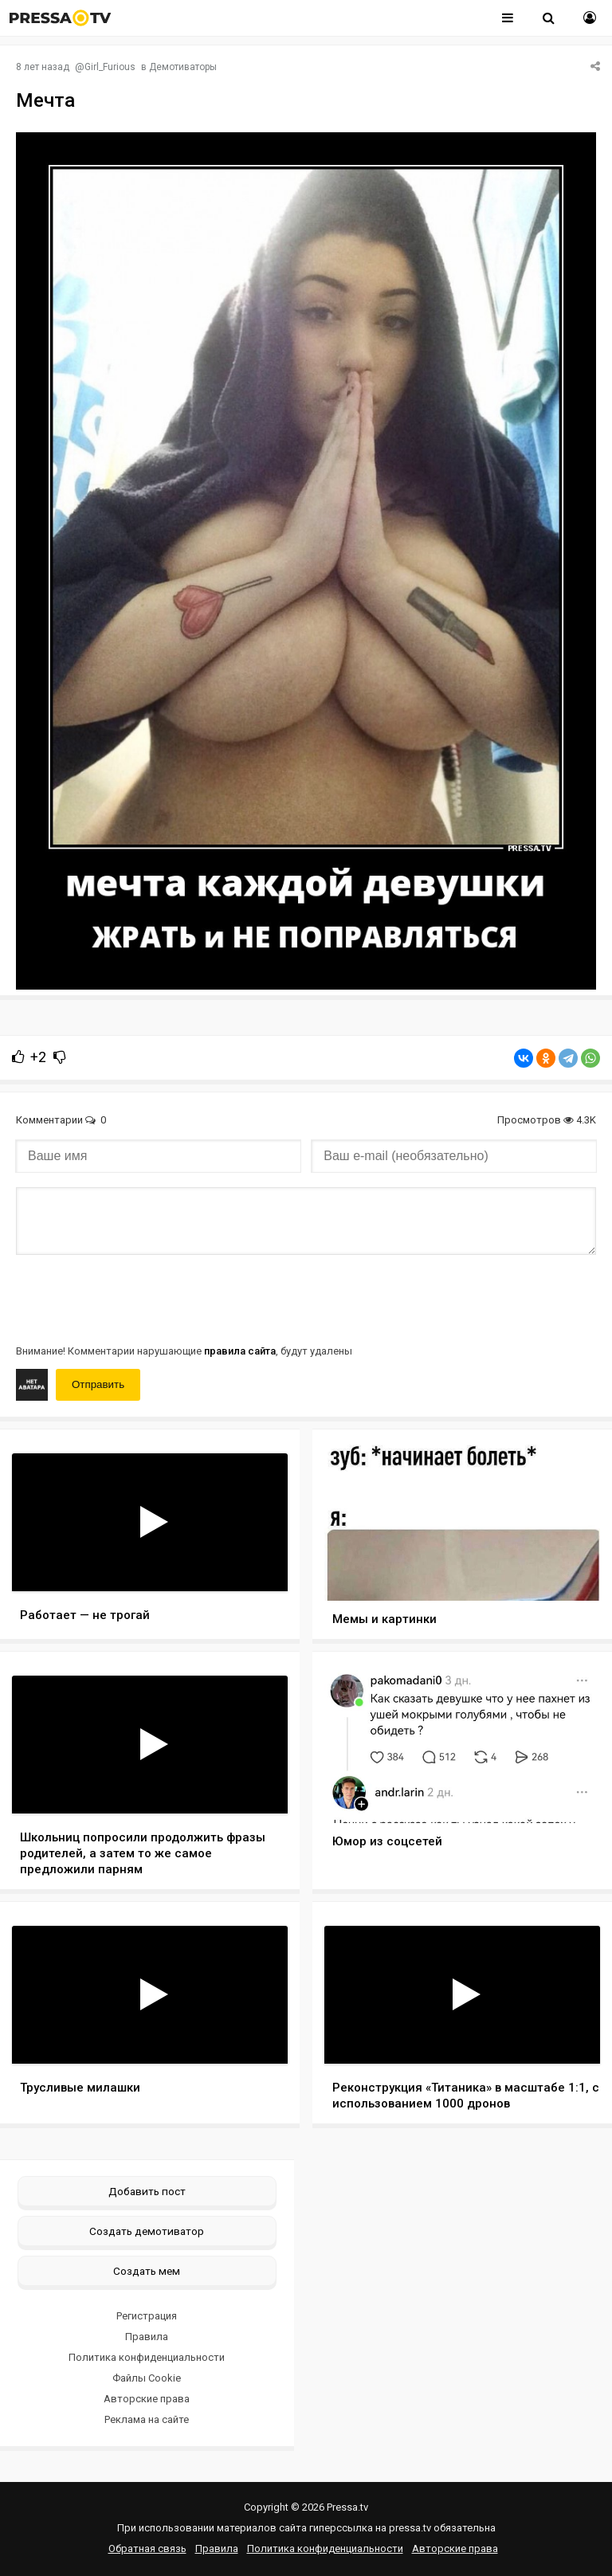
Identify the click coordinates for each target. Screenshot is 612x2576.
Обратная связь (147, 2548)
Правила (146, 2337)
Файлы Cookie (146, 2378)
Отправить (98, 1384)
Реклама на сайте (146, 2419)
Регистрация (146, 2316)
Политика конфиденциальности (147, 2357)
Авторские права (147, 2399)
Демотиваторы (183, 67)
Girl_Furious (109, 67)
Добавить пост (147, 2191)
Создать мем (146, 2270)
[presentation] (137, 1298)
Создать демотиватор (146, 2231)
